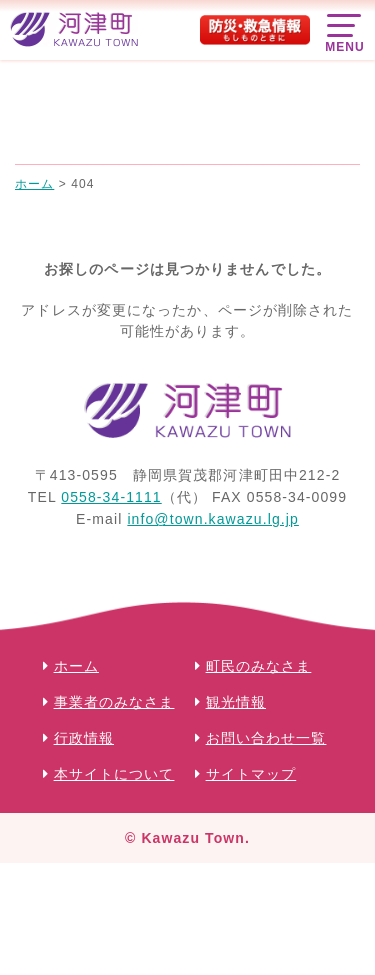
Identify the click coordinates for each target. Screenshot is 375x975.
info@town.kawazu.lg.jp (213, 519)
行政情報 (84, 738)
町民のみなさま (259, 666)
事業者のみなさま (114, 702)
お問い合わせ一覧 (266, 738)
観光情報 (236, 702)
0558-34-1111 (111, 497)
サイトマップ (251, 774)
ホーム (76, 666)
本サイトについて (114, 774)
